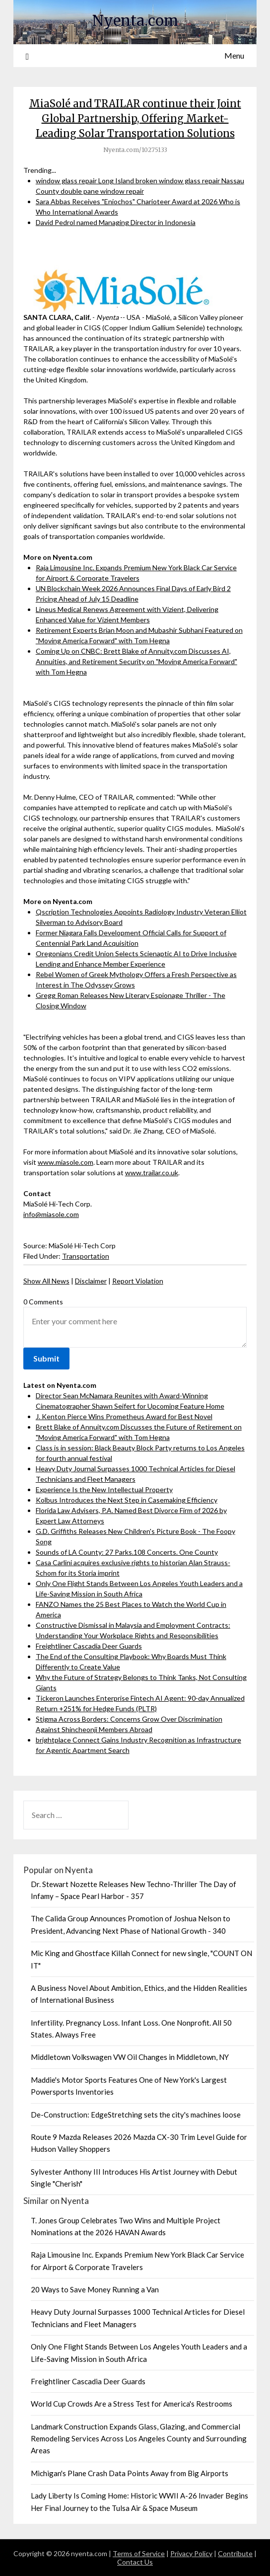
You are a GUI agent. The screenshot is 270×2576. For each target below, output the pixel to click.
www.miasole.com (65, 1162)
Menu (234, 55)
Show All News (46, 1281)
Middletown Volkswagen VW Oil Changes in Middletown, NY (130, 2056)
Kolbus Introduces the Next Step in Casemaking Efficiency (126, 1500)
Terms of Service (139, 2553)
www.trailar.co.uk (151, 1172)
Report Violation (137, 1281)
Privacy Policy (191, 2553)
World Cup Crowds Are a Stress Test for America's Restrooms (131, 2403)
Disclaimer (91, 1281)
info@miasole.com (51, 1214)
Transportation (85, 1256)
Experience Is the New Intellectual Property (104, 1489)
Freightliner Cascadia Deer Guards (89, 1646)
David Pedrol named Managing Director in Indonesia (116, 222)
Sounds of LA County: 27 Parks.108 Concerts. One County (127, 1552)
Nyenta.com (135, 20)
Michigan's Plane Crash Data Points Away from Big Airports (129, 2473)
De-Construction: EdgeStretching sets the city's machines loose (136, 2114)
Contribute (235, 2553)
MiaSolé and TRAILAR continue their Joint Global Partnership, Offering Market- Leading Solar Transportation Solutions (135, 118)
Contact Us (135, 2562)
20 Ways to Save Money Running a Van (95, 2289)
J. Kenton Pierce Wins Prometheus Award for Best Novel (124, 1416)
